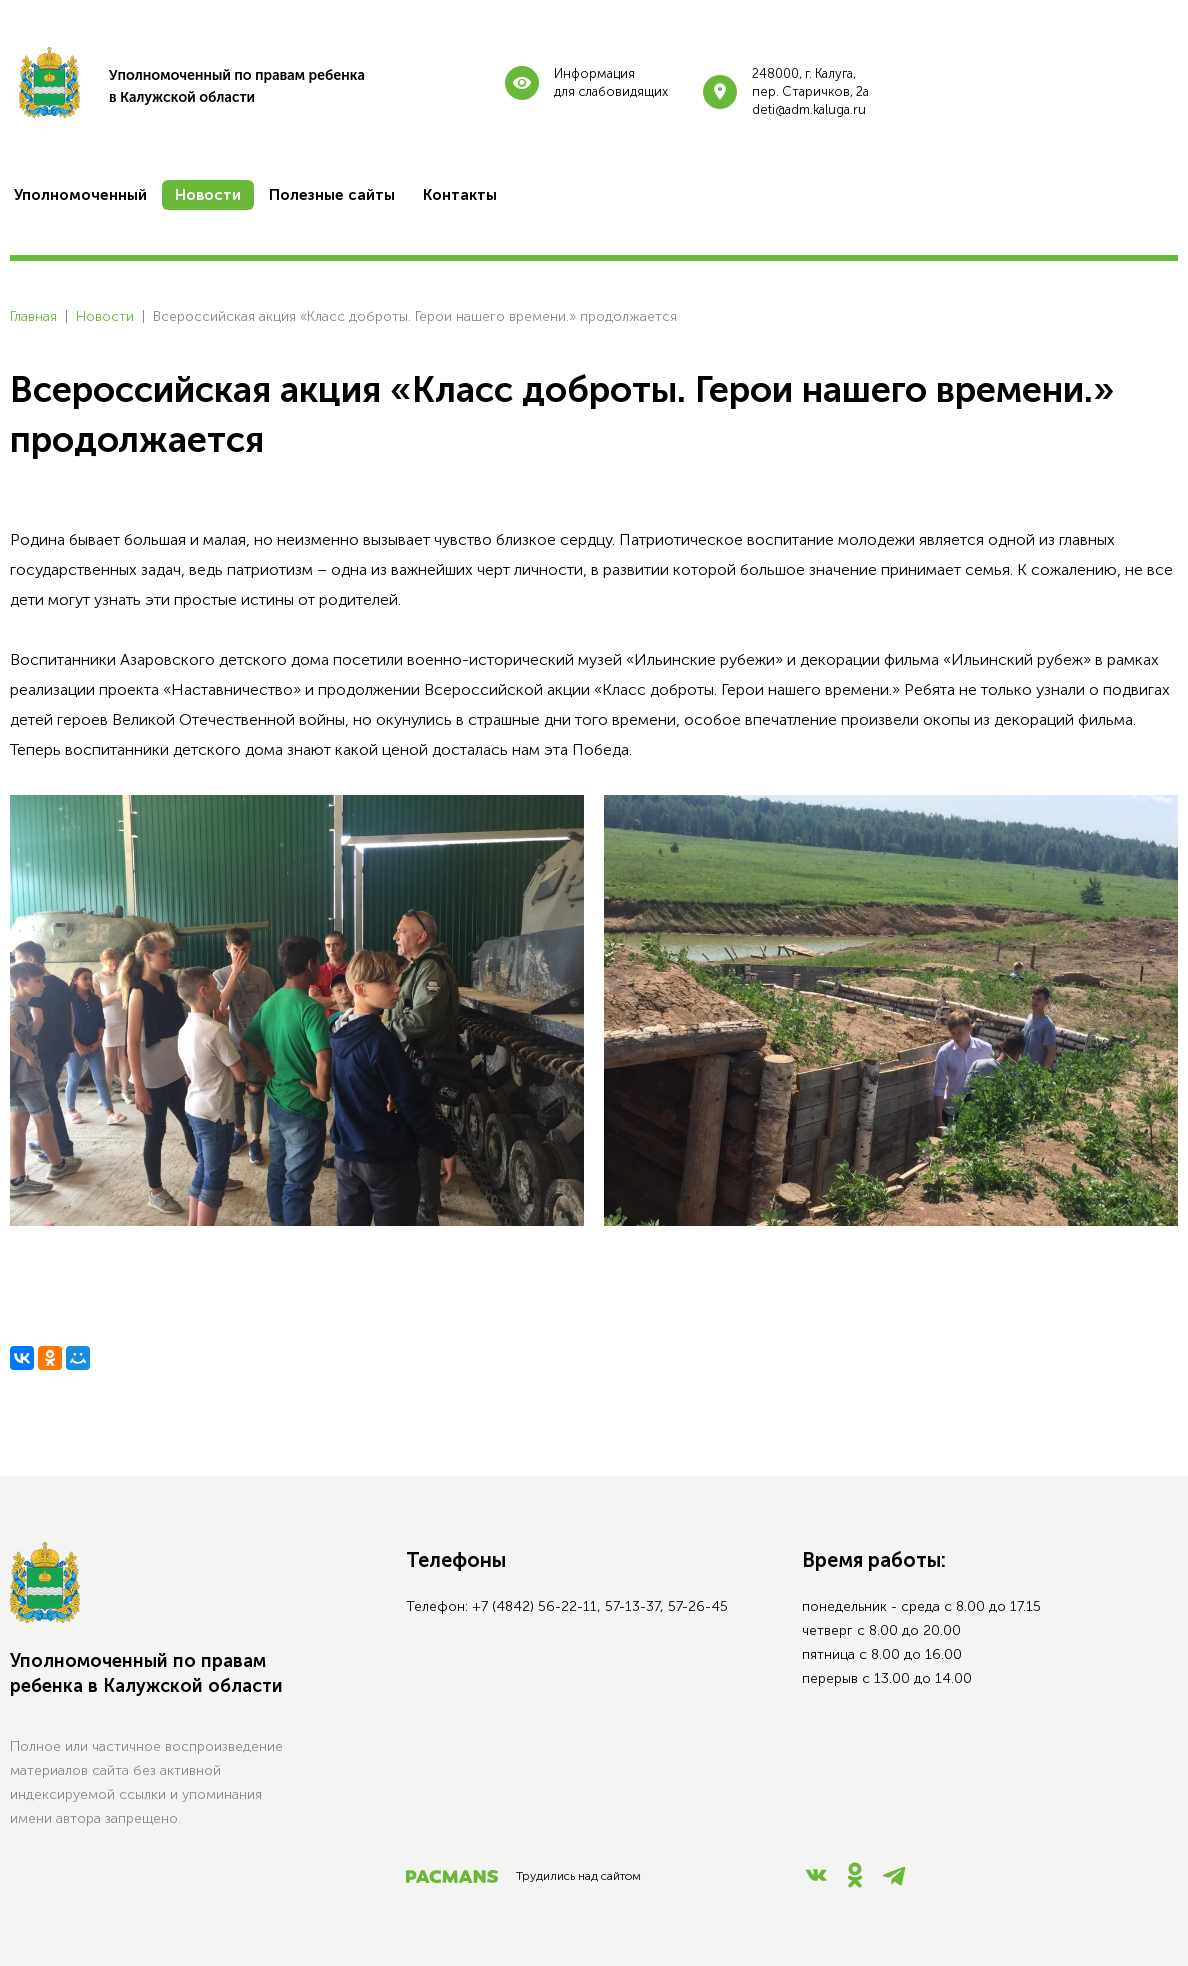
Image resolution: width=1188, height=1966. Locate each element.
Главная (33, 316)
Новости (105, 316)
